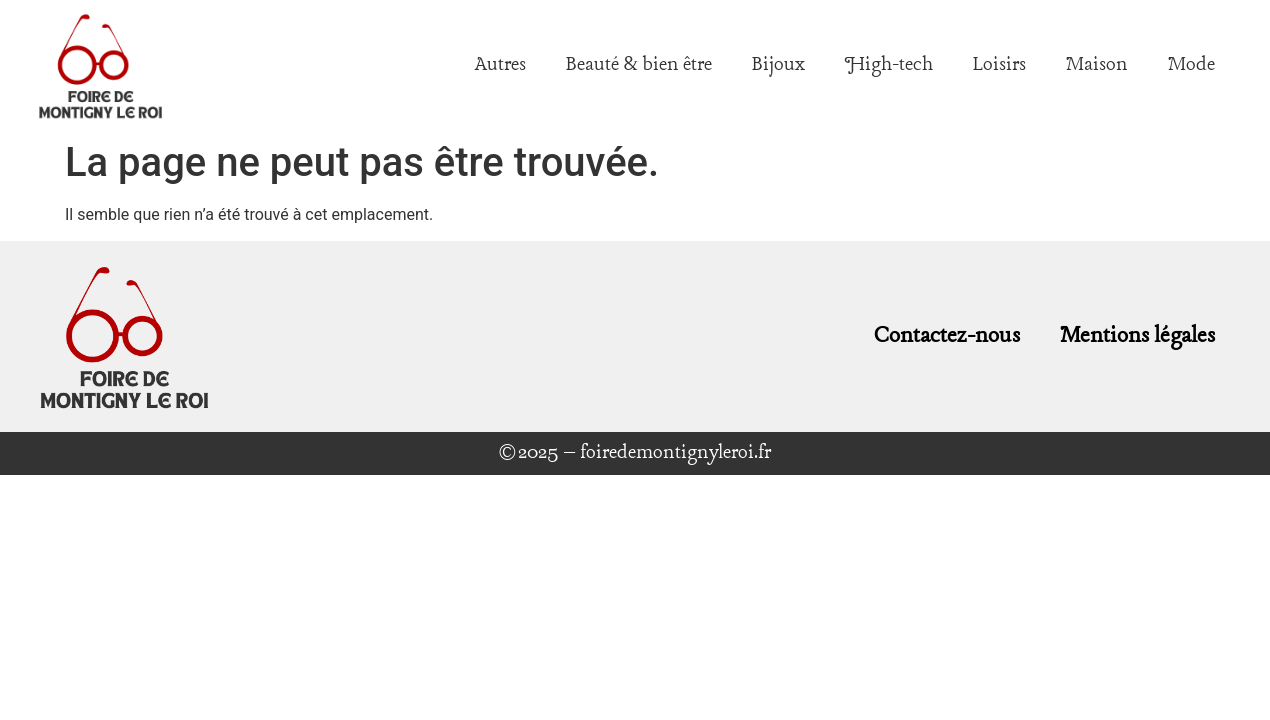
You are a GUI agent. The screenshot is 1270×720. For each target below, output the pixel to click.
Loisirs (999, 65)
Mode (1191, 65)
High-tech (889, 65)
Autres (500, 65)
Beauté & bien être (639, 65)
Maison (1097, 65)
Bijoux (778, 65)
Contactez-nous (947, 336)
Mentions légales (1137, 336)
